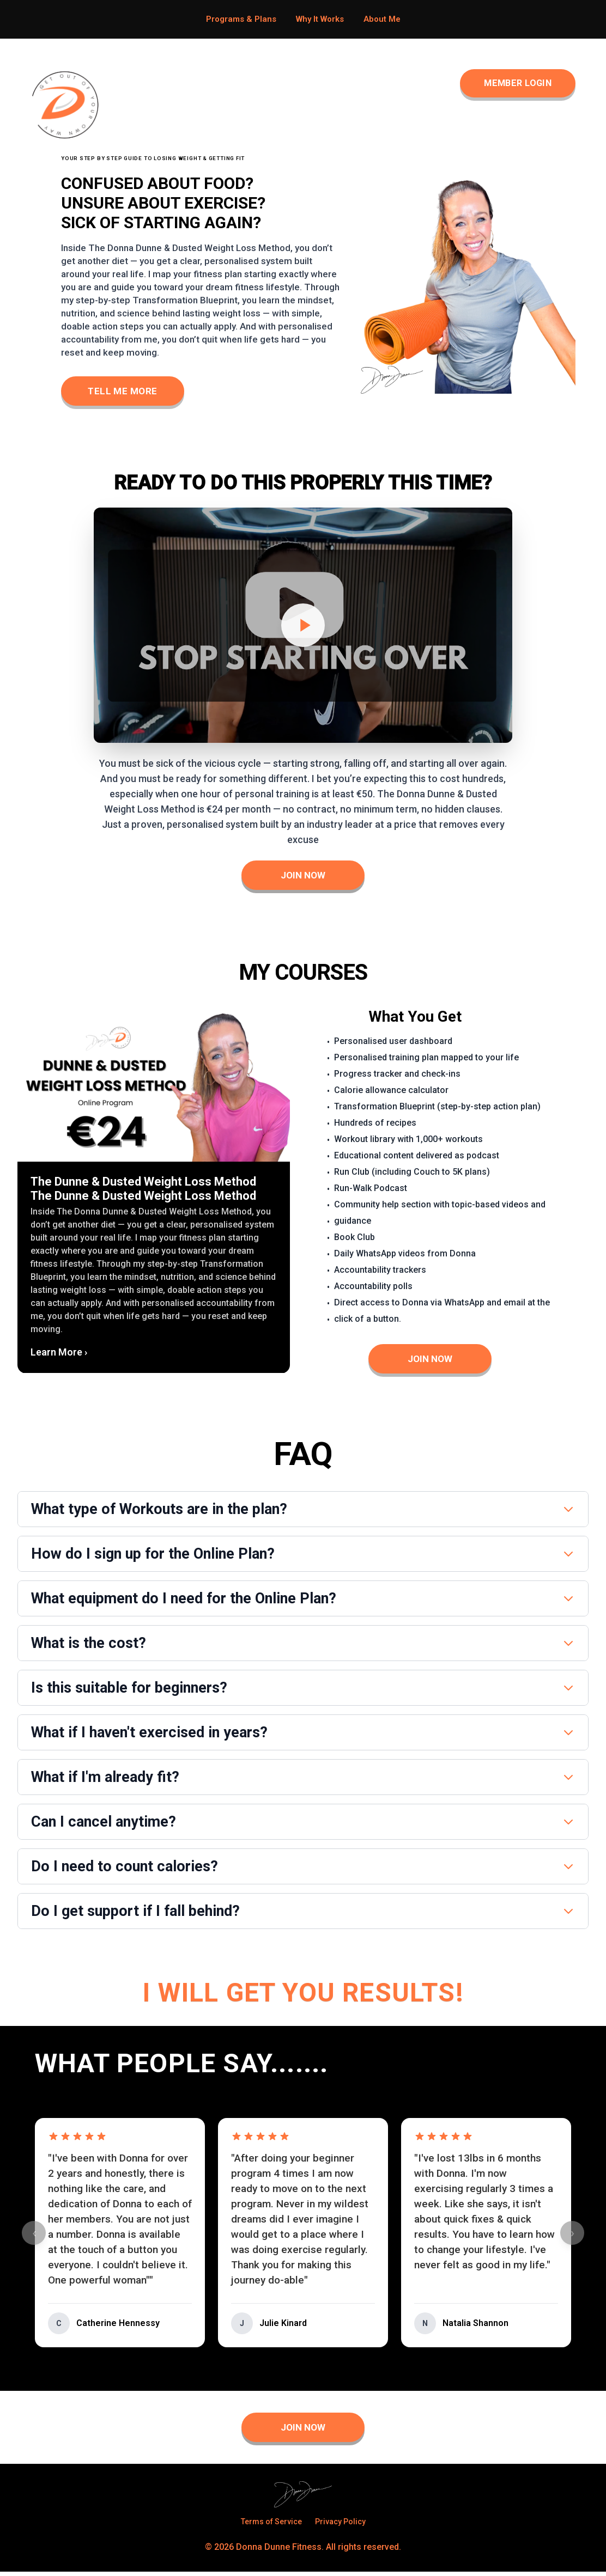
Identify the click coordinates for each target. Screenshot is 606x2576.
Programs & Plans (241, 19)
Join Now (303, 876)
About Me (382, 19)
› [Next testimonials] (572, 2237)
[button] (153, 1193)
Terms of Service (271, 2526)
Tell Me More (126, 391)
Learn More (59, 1354)
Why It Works (320, 19)
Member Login (510, 84)
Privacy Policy (340, 2526)
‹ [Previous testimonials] (34, 2237)
